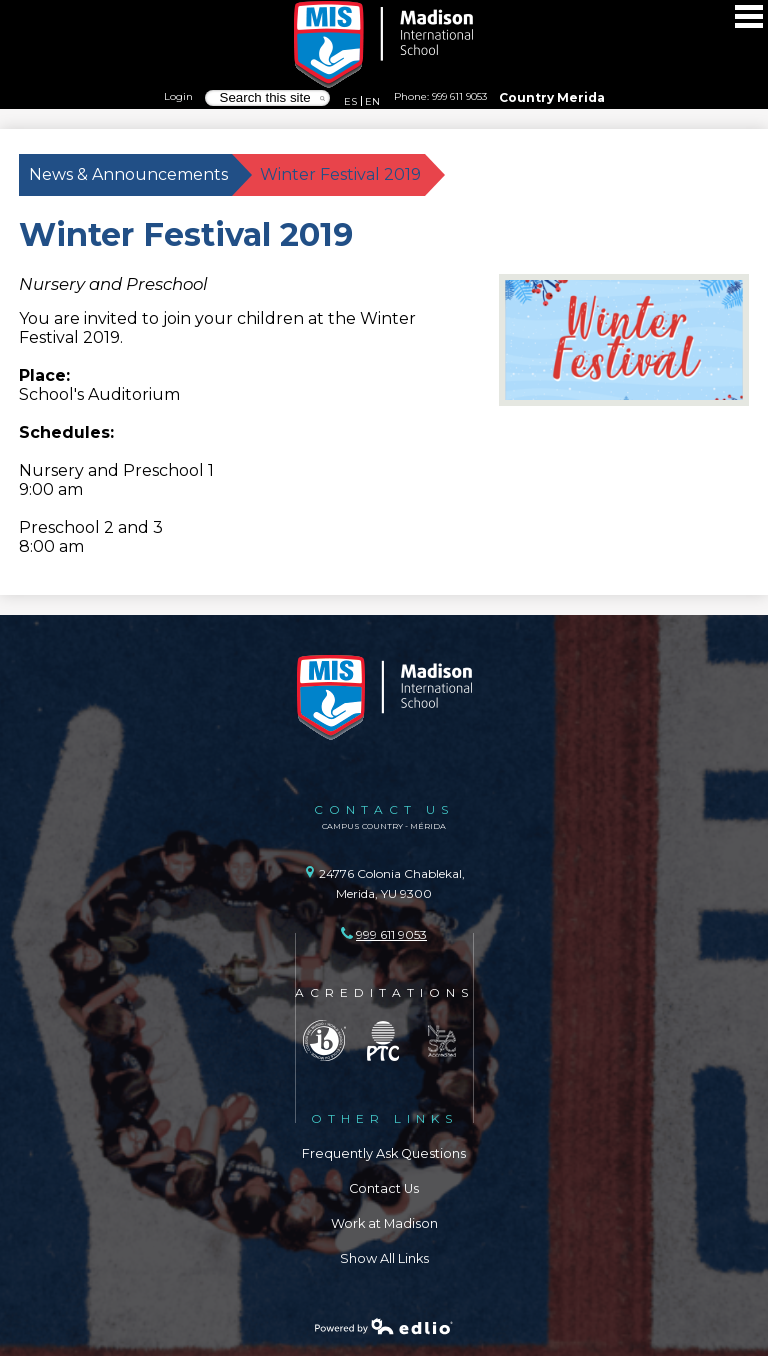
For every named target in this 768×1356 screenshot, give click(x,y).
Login (178, 96)
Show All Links (384, 1258)
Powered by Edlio (384, 1326)
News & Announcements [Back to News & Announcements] (128, 174)
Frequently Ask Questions (384, 1153)
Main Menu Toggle (749, 16)
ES (350, 101)
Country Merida (552, 97)
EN (372, 101)
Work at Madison (384, 1223)
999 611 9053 (459, 96)
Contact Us (384, 1188)
